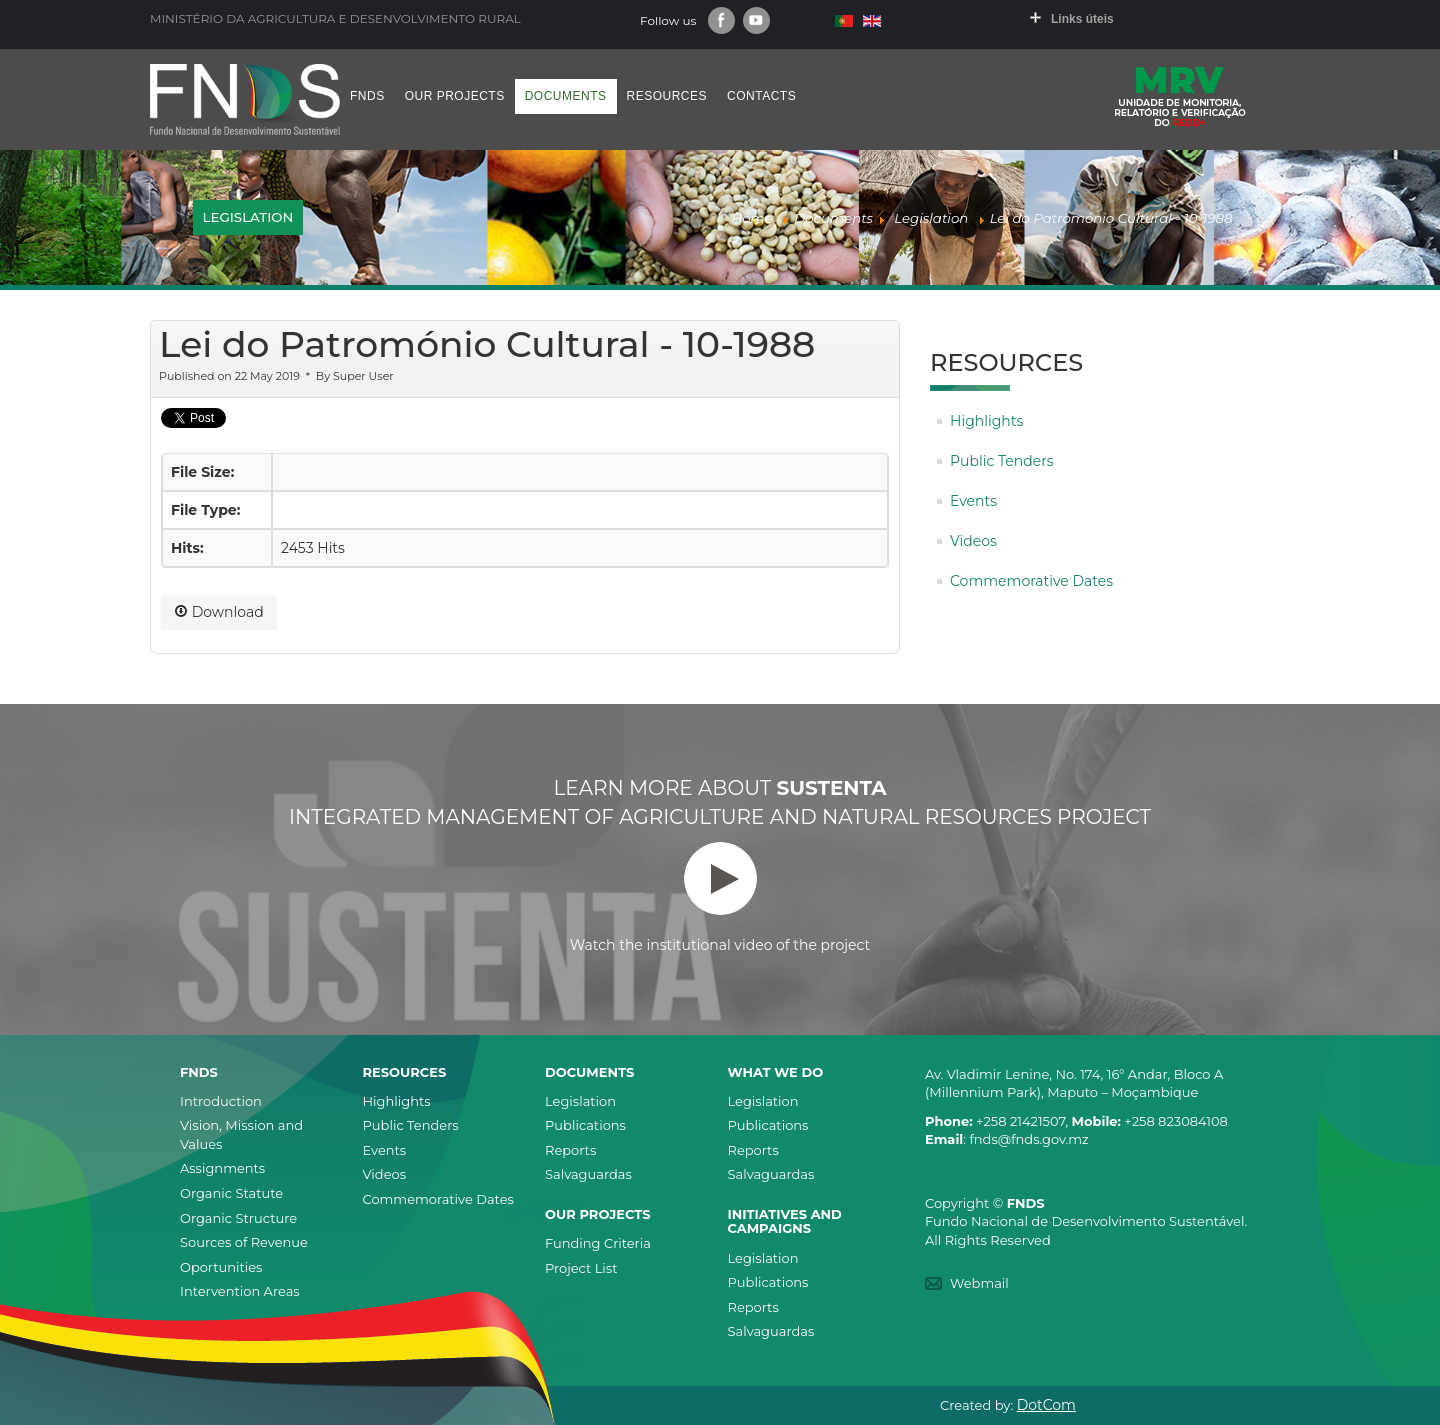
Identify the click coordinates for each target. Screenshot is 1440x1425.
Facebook (721, 20)
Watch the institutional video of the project (720, 898)
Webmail (979, 1283)
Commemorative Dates (1031, 581)
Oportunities (221, 1267)
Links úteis (1082, 19)
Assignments (222, 1168)
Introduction (221, 1101)
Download (219, 612)
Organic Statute (231, 1193)
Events (973, 501)
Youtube (756, 20)
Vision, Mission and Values (241, 1134)
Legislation (580, 1101)
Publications (585, 1125)
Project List (581, 1268)
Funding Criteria (598, 1243)
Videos (973, 541)
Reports (570, 1150)
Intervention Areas (240, 1291)
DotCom (1046, 1405)
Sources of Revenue (244, 1242)
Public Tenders (1002, 461)
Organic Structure (238, 1218)
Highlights (986, 421)
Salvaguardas (588, 1174)
